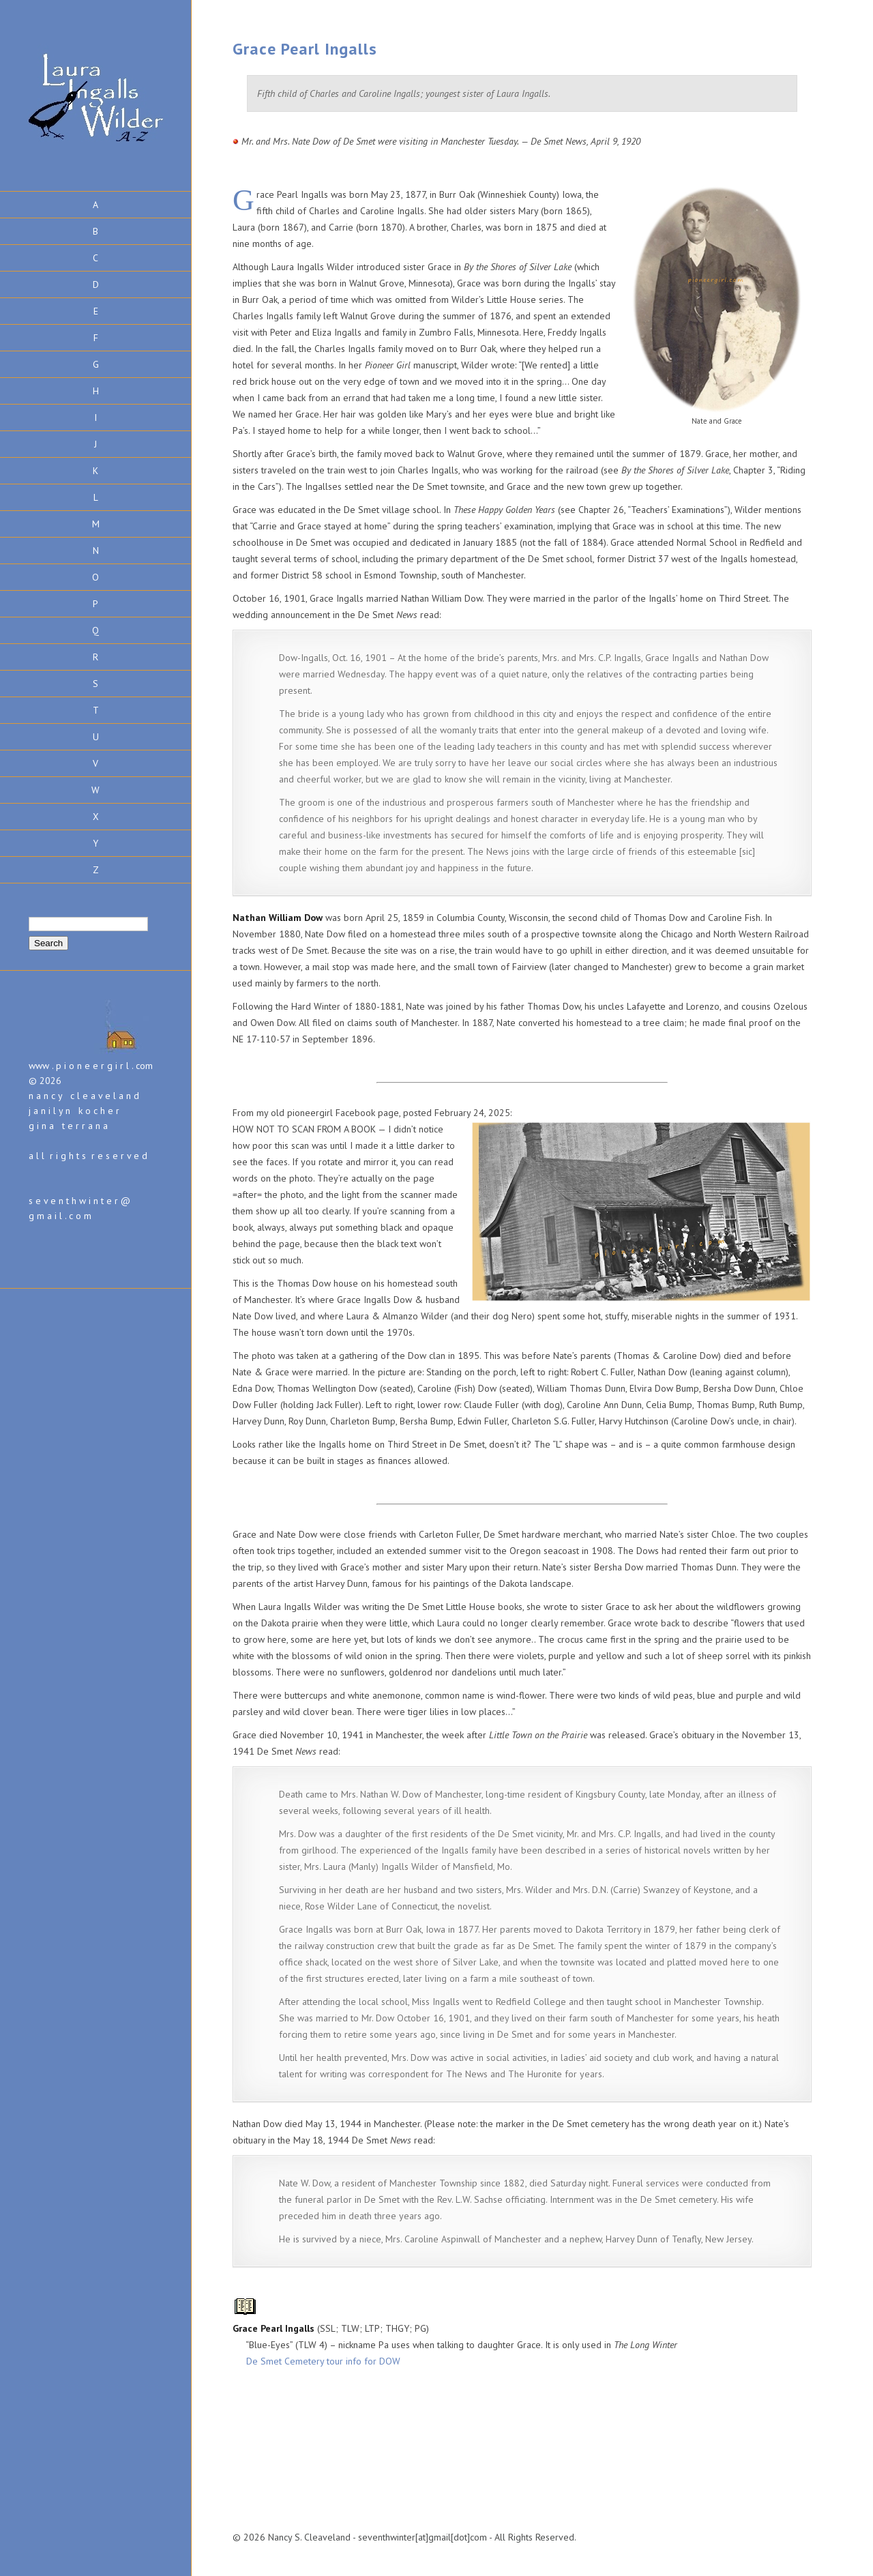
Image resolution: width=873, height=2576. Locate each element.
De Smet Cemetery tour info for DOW (323, 2361)
